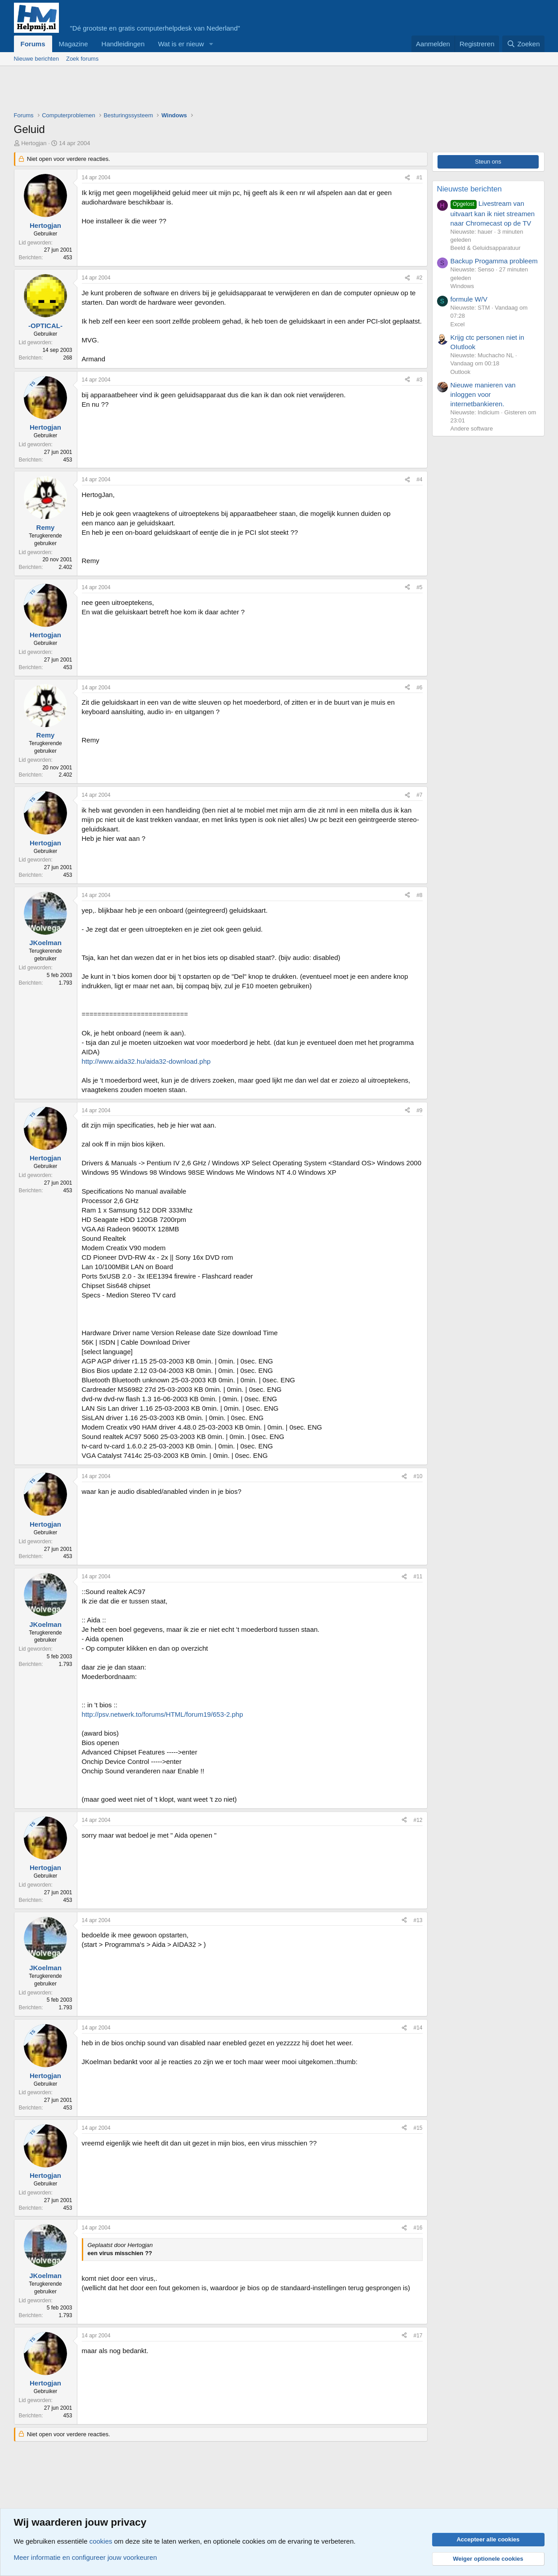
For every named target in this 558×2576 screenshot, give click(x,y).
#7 (419, 795)
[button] (211, 44)
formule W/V (469, 299)
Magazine (73, 44)
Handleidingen (123, 44)
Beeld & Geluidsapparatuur (486, 247)
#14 (417, 2028)
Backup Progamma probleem (494, 261)
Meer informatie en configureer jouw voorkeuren (85, 2557)
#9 (419, 1110)
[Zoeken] (523, 44)
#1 (419, 177)
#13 (417, 1920)
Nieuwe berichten (36, 58)
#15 (417, 2128)
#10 (417, 1476)
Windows (462, 286)
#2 (419, 278)
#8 (419, 895)
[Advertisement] (177, 91)
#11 (417, 1576)
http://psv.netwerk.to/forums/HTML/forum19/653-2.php (162, 1714)
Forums (33, 44)
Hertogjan (33, 143)
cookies (100, 2541)
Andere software (472, 428)
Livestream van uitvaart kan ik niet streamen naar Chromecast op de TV (493, 213)
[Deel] (407, 178)
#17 (417, 2335)
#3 (419, 380)
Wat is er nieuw (181, 44)
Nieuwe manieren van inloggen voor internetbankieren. (483, 394)
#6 (419, 687)
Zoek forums (82, 58)
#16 (417, 2228)
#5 (419, 587)
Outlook (461, 372)
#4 (419, 479)
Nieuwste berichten (469, 189)
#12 (417, 1820)
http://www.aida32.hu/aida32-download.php (146, 1061)
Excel (458, 324)
